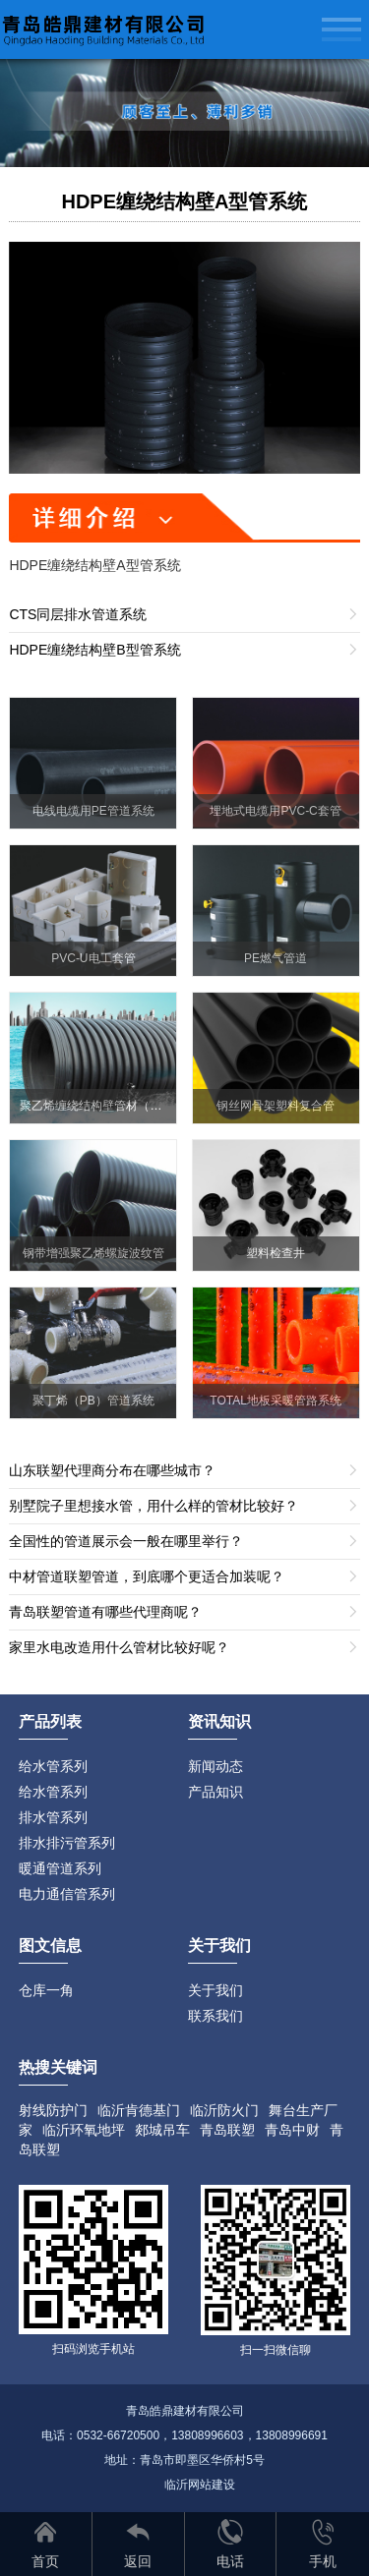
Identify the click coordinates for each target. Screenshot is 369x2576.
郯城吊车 (162, 2130)
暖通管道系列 (60, 1868)
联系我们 (215, 2016)
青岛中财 (292, 2130)
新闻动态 (215, 1766)
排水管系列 (53, 1817)
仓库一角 (46, 1990)
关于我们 (215, 1990)
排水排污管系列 (67, 1843)
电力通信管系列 (67, 1894)
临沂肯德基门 (138, 2110)
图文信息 (50, 1945)
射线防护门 (53, 2110)
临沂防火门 (224, 2110)
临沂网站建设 (199, 2484)
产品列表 (50, 1721)
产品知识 (215, 1792)
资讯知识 (219, 1721)
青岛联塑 (227, 2130)
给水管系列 (53, 1766)
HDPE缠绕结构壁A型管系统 (184, 201)
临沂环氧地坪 (83, 2130)
